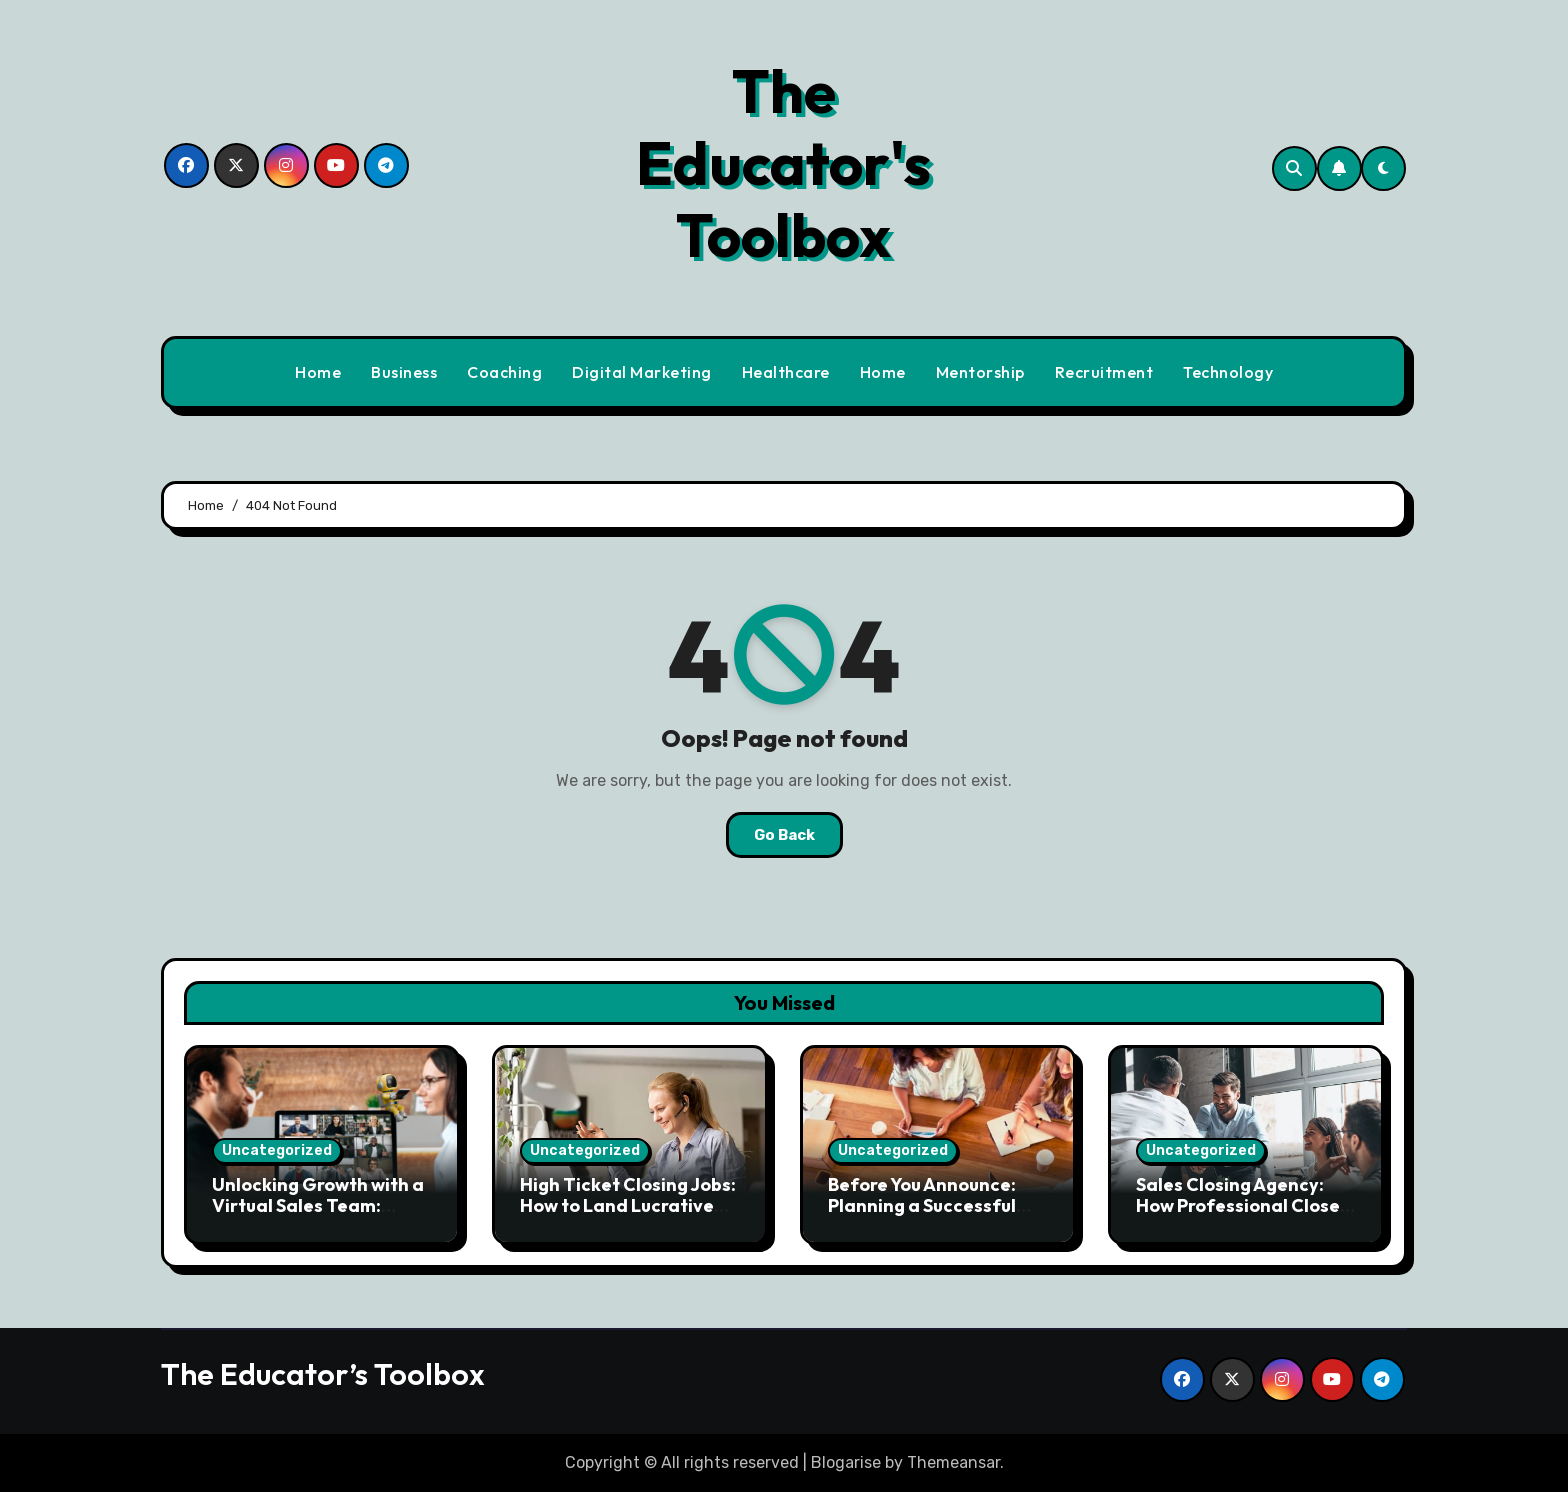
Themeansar (953, 1462)
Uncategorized (277, 1150)
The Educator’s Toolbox (323, 1374)
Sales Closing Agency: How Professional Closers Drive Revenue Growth (1246, 1206)
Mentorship (980, 372)
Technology (1228, 372)
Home (318, 372)
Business (404, 372)
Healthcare (786, 372)
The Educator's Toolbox (783, 163)
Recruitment (1104, 372)
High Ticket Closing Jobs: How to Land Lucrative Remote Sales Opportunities (628, 1217)
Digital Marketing (642, 372)
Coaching (504, 372)
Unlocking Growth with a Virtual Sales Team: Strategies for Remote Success (318, 1217)
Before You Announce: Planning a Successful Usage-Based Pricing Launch (922, 1217)
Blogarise (846, 1462)
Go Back (784, 835)
